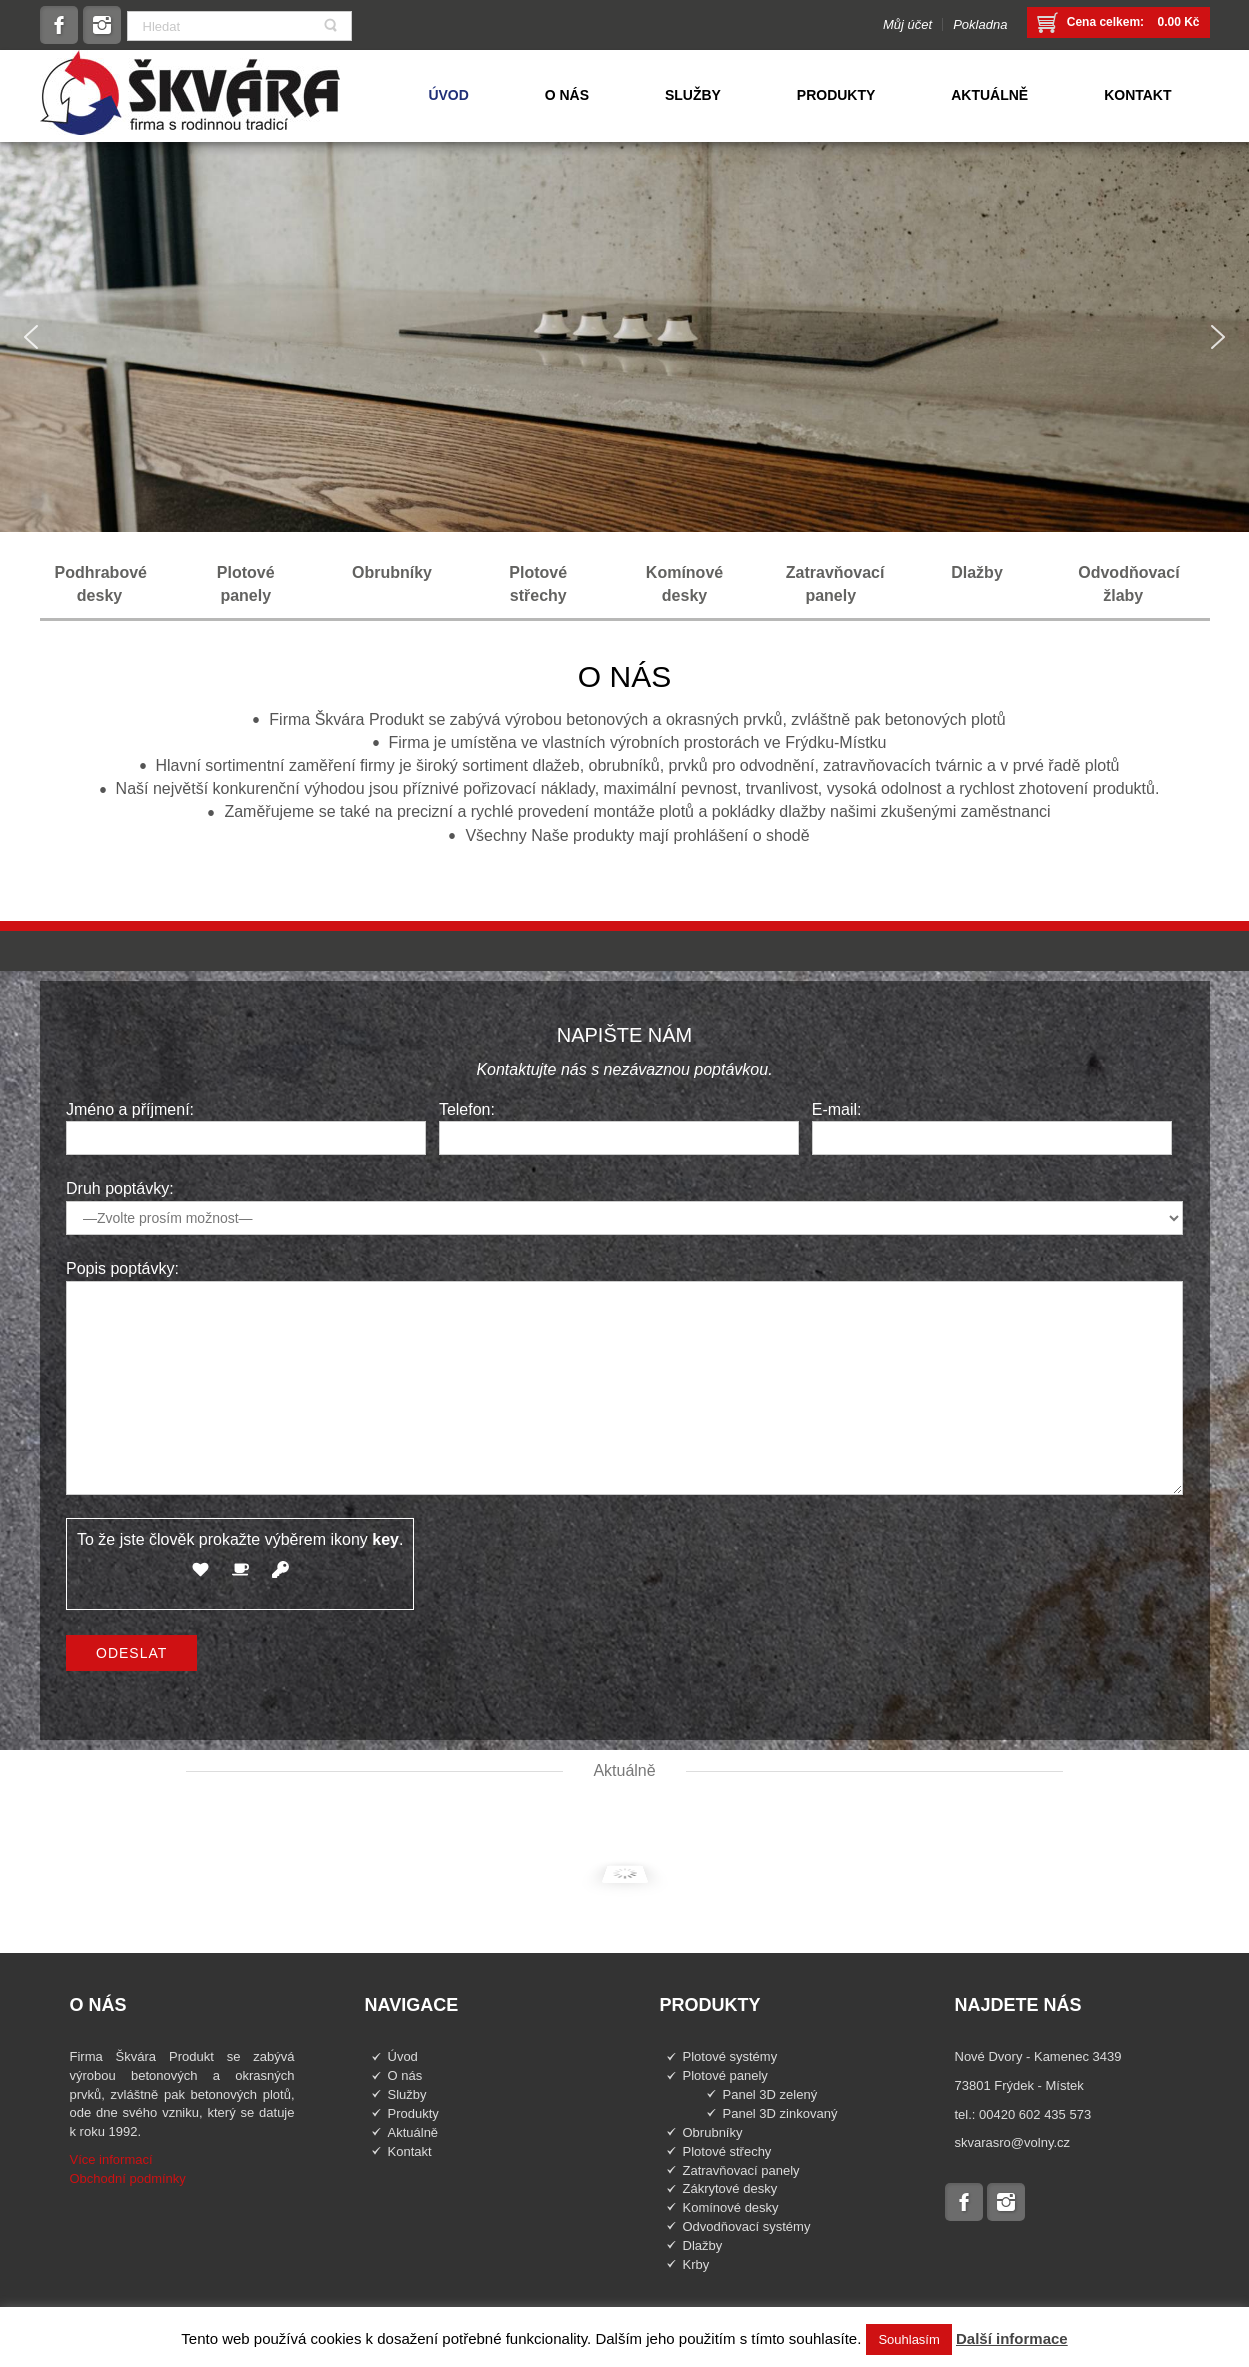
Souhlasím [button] (908, 2339)
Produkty (413, 2113)
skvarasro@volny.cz (1013, 2142)
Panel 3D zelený (770, 2094)
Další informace (1012, 2338)
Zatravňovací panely (741, 2170)
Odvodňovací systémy (747, 2226)
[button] (31, 337)
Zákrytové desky (730, 2188)
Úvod (403, 2056)
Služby (407, 2094)
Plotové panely (725, 2075)
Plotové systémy (730, 2056)
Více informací (111, 2159)
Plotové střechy (727, 2151)
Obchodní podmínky (128, 2178)
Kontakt (410, 2151)
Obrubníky (713, 2132)
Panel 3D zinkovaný (780, 2113)
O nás (405, 2075)
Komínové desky (731, 2207)
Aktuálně (413, 2132)
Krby (696, 2264)
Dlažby (703, 2245)
